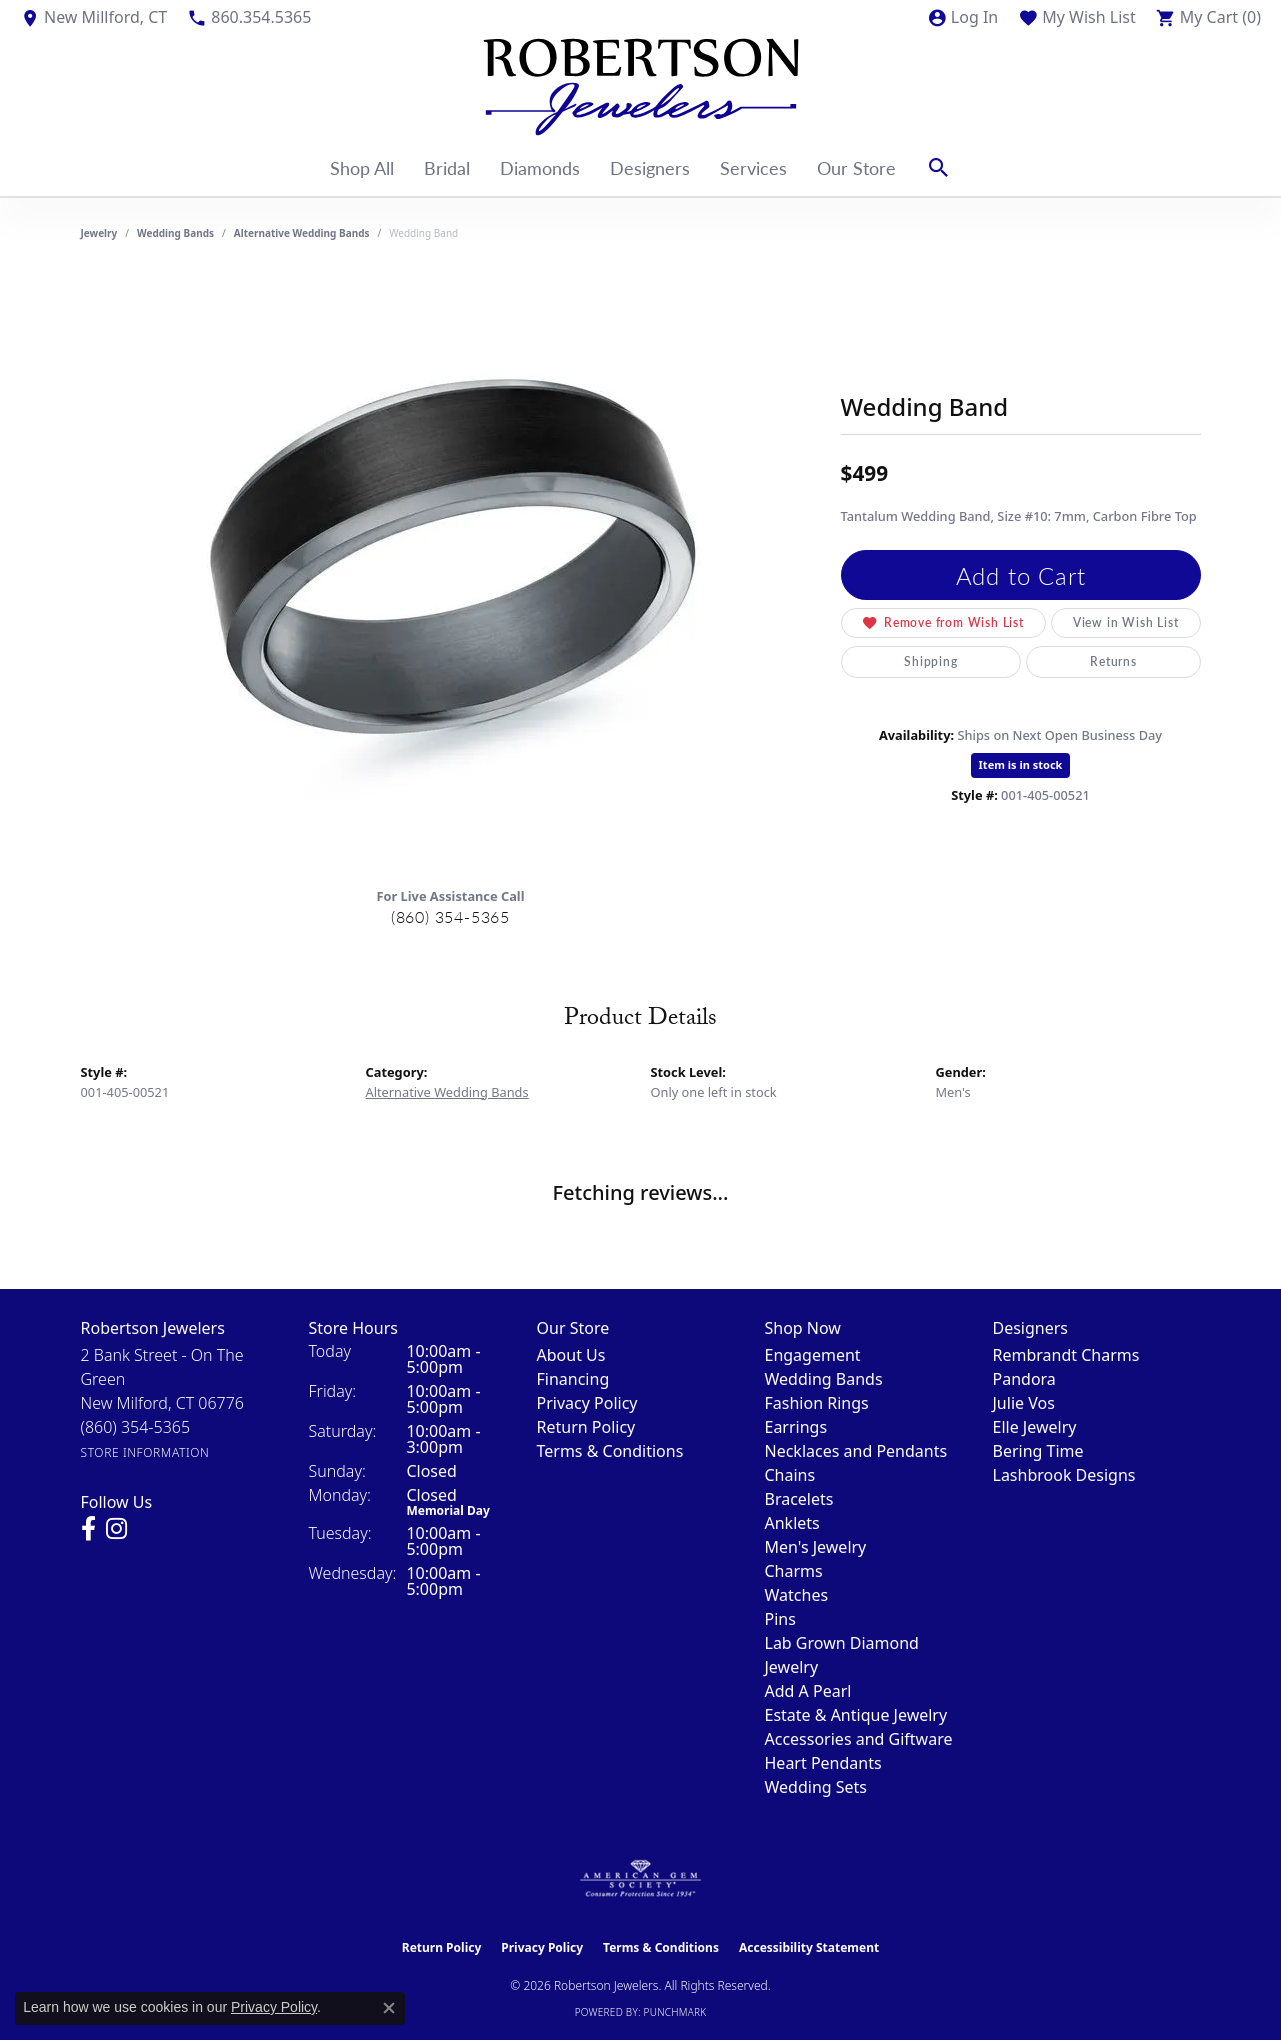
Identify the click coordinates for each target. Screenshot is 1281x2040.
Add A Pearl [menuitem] (808, 1691)
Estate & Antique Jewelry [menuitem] (856, 1715)
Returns (1113, 661)
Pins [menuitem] (780, 1619)
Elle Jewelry (1035, 1427)
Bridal (447, 167)
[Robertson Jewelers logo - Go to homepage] (641, 87)
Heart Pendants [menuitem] (823, 1763)
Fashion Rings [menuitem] (817, 1403)
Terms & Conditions (610, 1451)
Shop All (362, 167)
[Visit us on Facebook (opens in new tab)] (88, 1529)
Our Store (856, 167)
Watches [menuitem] (797, 1595)
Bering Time (1038, 1451)
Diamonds (540, 167)
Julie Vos (1024, 1403)
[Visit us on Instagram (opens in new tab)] (116, 1529)
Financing (573, 1379)
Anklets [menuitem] (792, 1523)
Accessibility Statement (809, 1947)
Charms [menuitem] (794, 1571)
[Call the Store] (136, 1427)
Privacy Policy (587, 1403)
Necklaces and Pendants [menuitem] (856, 1451)
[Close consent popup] (389, 2008)
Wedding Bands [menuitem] (824, 1379)
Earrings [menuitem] (796, 1427)
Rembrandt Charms (1066, 1355)
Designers (650, 167)
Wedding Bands (175, 233)
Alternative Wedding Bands (302, 233)
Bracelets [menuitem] (799, 1499)
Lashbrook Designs (1064, 1475)
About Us (571, 1355)
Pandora (1024, 1379)
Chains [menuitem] (790, 1475)
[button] (962, 17)
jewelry (99, 233)
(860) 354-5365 (450, 916)
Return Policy (586, 1427)
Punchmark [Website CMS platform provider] (675, 2012)
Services (753, 167)
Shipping (930, 661)
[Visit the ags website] (640, 1879)
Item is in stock (1021, 764)
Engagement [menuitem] (813, 1355)
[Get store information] (145, 1452)
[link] (93, 17)
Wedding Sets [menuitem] (816, 1787)
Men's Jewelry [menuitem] (816, 1547)
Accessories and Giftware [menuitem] (859, 1739)
